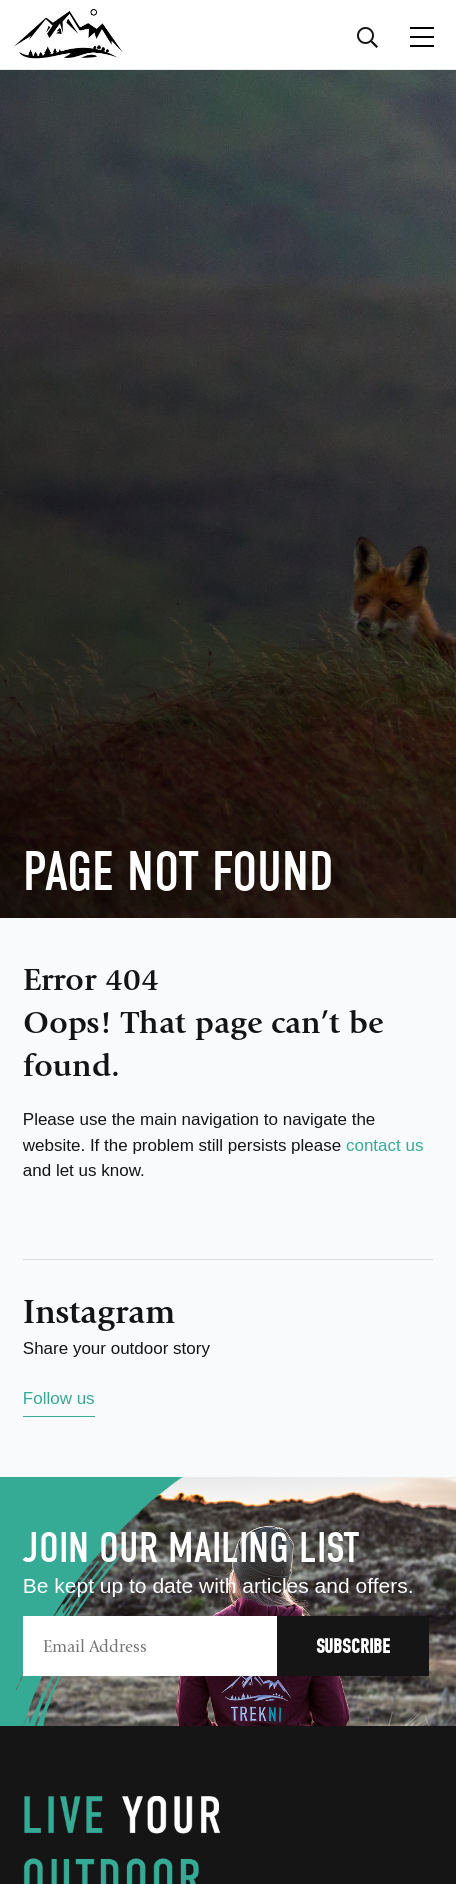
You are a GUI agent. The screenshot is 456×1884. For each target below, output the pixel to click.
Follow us (59, 1398)
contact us (385, 1145)
